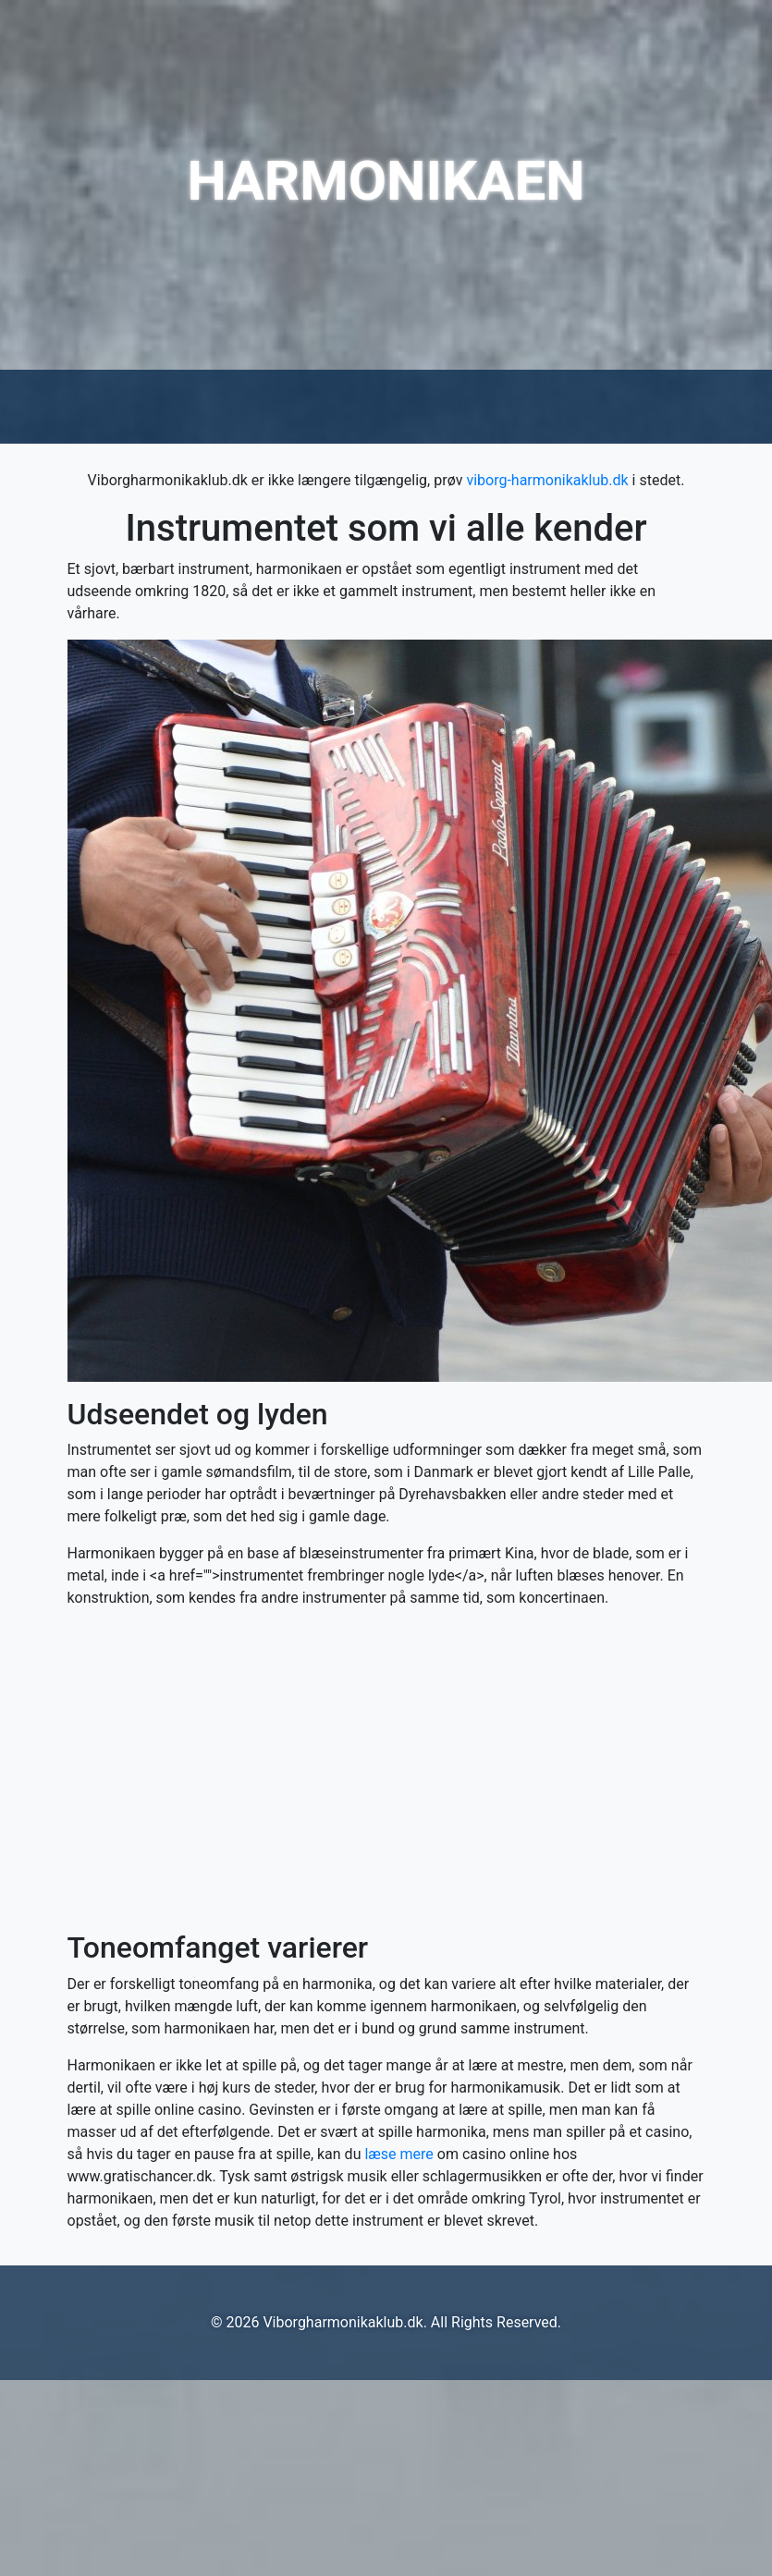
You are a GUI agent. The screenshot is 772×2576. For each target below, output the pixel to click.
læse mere (398, 2154)
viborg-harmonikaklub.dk (547, 480)
